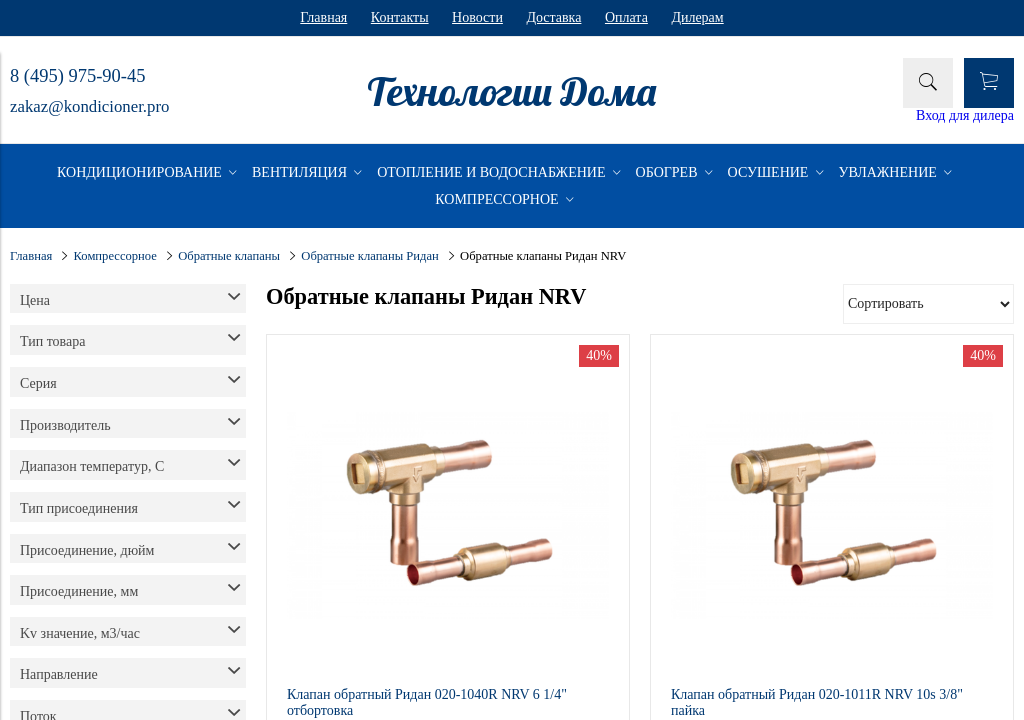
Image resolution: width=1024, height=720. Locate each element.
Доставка (553, 17)
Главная (323, 17)
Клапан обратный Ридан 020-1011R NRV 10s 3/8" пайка (817, 702)
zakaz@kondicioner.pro (89, 106)
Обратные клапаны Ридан (370, 256)
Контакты (400, 17)
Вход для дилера (965, 115)
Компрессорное (115, 256)
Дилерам (697, 17)
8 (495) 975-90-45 (77, 76)
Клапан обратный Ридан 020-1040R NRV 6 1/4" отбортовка (427, 702)
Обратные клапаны (229, 256)
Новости (477, 17)
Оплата (626, 17)
